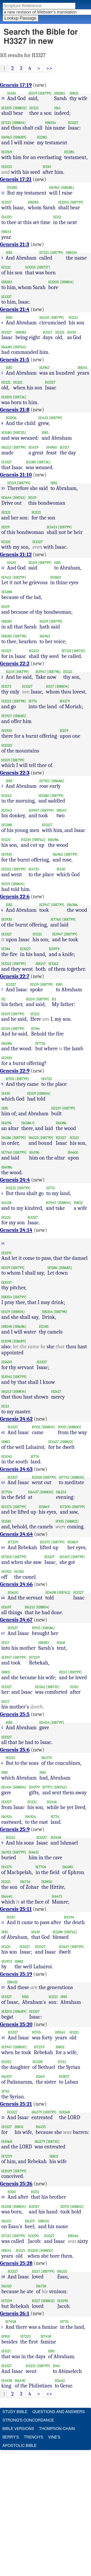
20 (3, 2038)
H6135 (41, 2126)
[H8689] (19, 137)
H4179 (64, 701)
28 (3, 2277)
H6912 (6, 1852)
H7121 (6, 122)
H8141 (6, 231)
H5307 (64, 1556)
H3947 (40, 671)
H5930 (6, 730)
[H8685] (19, 716)
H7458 (10, 2321)
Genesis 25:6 (15, 1750)
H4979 (34, 1787)
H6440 (6, 1896)
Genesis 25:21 (16, 2104)
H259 (64, 730)
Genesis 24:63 (16, 1469)
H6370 (46, 1757)
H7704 (6, 1492)
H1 (3, 999)
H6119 (29, 2221)
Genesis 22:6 (15, 896)
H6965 (6, 137)
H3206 (11, 418)
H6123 (34, 1137)
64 (3, 1547)
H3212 (6, 701)
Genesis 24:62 (16, 1419)
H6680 (6, 347)
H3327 (73, 122)
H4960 (51, 447)
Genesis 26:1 (14, 2313)
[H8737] (43, 267)
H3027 (25, 949)
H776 (33, 701)
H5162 (40, 1687)
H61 (57, 108)
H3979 (54, 949)
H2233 (6, 166)
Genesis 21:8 (14, 410)
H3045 (6, 1376)
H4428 (6, 2380)
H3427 (53, 1441)
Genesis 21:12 (16, 554)
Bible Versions (18, 2429)
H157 (50, 686)
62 (3, 1432)
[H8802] (19, 108)
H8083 (20, 332)
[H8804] (19, 122)
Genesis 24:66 (16, 1584)
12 (3, 568)
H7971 (47, 1787)
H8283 (59, 93)
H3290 (33, 2235)
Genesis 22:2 (14, 663)
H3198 (6, 1341)
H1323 (6, 2061)
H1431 (43, 418)
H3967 (44, 367)
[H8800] (74, 1427)
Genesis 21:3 (14, 244)
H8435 (12, 1982)
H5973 (6, 1961)
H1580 (6, 432)
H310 (47, 166)
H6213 (6, 447)
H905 (5, 2336)
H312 (57, 217)
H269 (40, 2076)
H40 (56, 2366)
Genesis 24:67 (16, 1620)
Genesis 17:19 (16, 85)
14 (3, 1243)
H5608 (50, 1592)
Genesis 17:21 (16, 179)
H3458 (55, 1837)
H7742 (64, 1477)
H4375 (6, 1867)
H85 (9, 252)
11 (2, 1922)
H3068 (64, 2112)
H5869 (55, 577)
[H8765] (20, 347)
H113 (5, 1406)
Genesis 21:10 (16, 475)
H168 (61, 1642)
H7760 (55, 919)
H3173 (6, 686)
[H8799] (45, 93)
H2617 (56, 1391)
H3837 (64, 2076)
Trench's (33, 2437)
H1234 (26, 839)
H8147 (61, 810)
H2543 (6, 810)
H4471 (57, 1896)
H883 (5, 1441)
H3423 (52, 527)
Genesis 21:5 (14, 360)
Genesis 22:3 (14, 773)
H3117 (47, 332)
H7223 (25, 2336)
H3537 (6, 1282)
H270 (64, 2206)
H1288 (57, 1932)
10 (3, 488)
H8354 (6, 1297)
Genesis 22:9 (15, 1071)
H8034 (50, 122)
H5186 (52, 1267)
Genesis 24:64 (16, 1534)
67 (3, 1633)
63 (3, 1482)
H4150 (6, 217)
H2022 (6, 745)
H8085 (6, 636)
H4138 (6, 1202)
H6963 (45, 636)
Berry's (10, 2437)
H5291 (6, 1253)
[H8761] (19, 497)
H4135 (44, 317)
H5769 (6, 152)
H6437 (33, 1492)
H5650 (6, 1362)
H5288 (6, 592)
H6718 (41, 2286)
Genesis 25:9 (15, 1829)
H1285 (42, 137)
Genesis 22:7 (14, 976)
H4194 (69, 1917)
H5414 (44, 1722)
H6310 (6, 2286)
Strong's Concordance (28, 2420)
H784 (5, 949)
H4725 (33, 869)
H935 (10, 1078)
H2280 (43, 795)
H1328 (38, 2061)
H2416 (52, 1802)
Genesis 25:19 (16, 1974)
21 (3, 193)
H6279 (37, 2112)
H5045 (6, 1456)
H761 (62, 2061)
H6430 (20, 2380)
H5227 (6, 2126)
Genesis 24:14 (16, 1230)
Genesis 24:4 (15, 1180)
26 (3, 2197)
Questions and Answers (58, 2412)
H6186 (26, 1123)
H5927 (6, 716)
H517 (5, 1642)
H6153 (61, 1492)
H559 (32, 93)
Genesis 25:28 (16, 2263)
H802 (73, 93)
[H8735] (19, 432)
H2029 (6, 2171)
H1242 (6, 795)
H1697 (6, 1607)
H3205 (6, 108)
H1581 (44, 1326)
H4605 (73, 1152)
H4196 (6, 1123)
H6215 (6, 2221)
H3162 (53, 963)
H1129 (56, 1108)
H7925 (44, 781)
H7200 (65, 1506)
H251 (35, 2191)
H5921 (6, 1571)
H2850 (46, 1881)
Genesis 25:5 (15, 1714)
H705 (36, 2032)
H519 (32, 497)
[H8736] (19, 397)
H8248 (6, 1326)
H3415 (6, 577)
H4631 (34, 1852)
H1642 (60, 2380)
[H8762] (38, 839)
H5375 (6, 1506)
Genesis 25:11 (16, 1909)
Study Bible (14, 2412)
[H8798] (20, 636)
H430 (11, 93)
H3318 (37, 1477)
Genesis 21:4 (14, 309)
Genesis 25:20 (16, 2024)
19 (3, 98)
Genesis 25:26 (16, 2184)
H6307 (6, 2076)
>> (49, 68)
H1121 (34, 108)
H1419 (33, 447)
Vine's (54, 2437)
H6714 (25, 1881)
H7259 (13, 1542)
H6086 (53, 839)
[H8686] (67, 187)
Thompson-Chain (57, 2429)
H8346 (73, 2235)
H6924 (6, 1816)
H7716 (40, 1043)
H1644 (6, 497)
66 (3, 1598)
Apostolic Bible (19, 2446)
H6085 (67, 1867)
